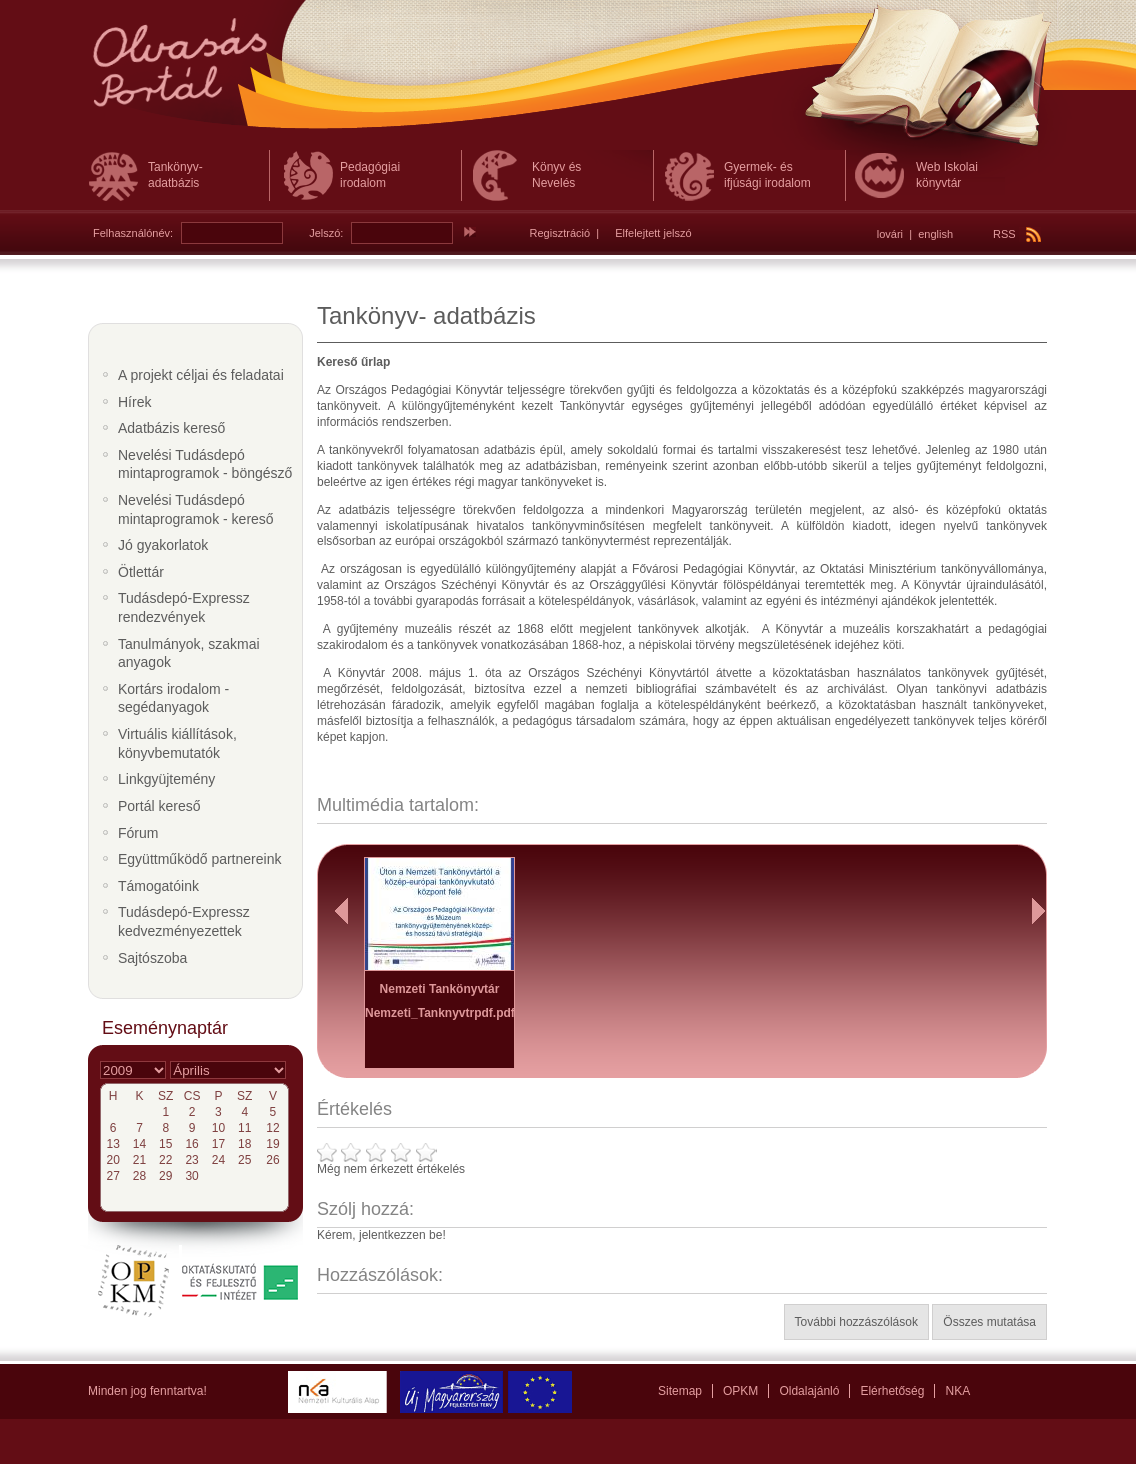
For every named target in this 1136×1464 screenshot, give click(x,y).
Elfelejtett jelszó (653, 233)
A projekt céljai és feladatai (201, 375)
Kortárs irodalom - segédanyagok (173, 698)
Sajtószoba (152, 958)
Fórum (138, 833)
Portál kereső (159, 806)
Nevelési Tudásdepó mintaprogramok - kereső (196, 509)
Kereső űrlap (353, 362)
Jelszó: (326, 233)
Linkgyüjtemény (166, 779)
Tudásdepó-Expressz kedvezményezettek (184, 921)
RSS (1017, 234)
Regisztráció (560, 233)
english (935, 234)
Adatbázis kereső (171, 428)
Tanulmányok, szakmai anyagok (189, 653)
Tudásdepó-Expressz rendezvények (184, 607)
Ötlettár (141, 572)
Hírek (134, 402)
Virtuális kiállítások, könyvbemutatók (177, 743)
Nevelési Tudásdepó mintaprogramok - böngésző (205, 464)
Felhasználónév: (133, 233)
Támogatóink (158, 886)
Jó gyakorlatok (163, 545)
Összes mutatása (989, 1322)
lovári (890, 234)
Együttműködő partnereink (199, 859)
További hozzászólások (856, 1322)
